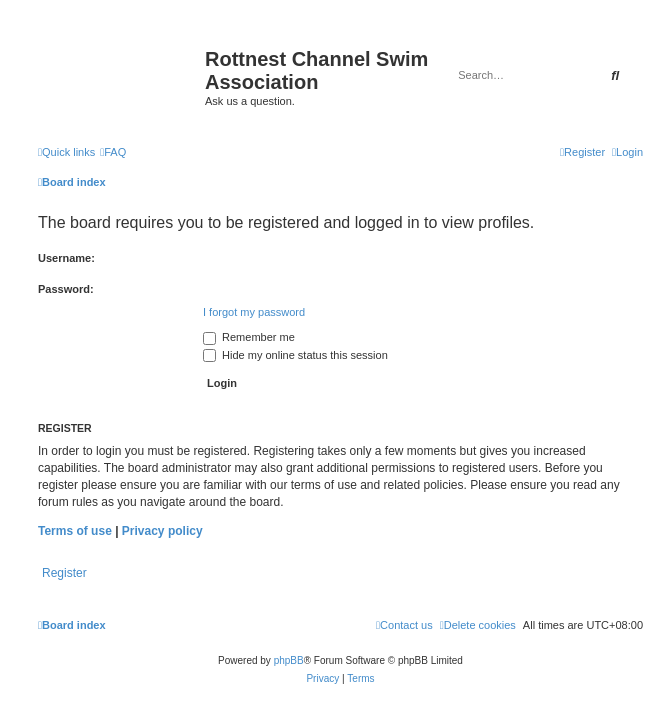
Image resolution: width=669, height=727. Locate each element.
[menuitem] (113, 152)
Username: (66, 258)
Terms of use (75, 531)
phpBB (289, 660)
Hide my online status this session (295, 355)
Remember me (249, 337)
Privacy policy (162, 531)
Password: (66, 289)
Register (64, 573)
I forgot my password (254, 312)
